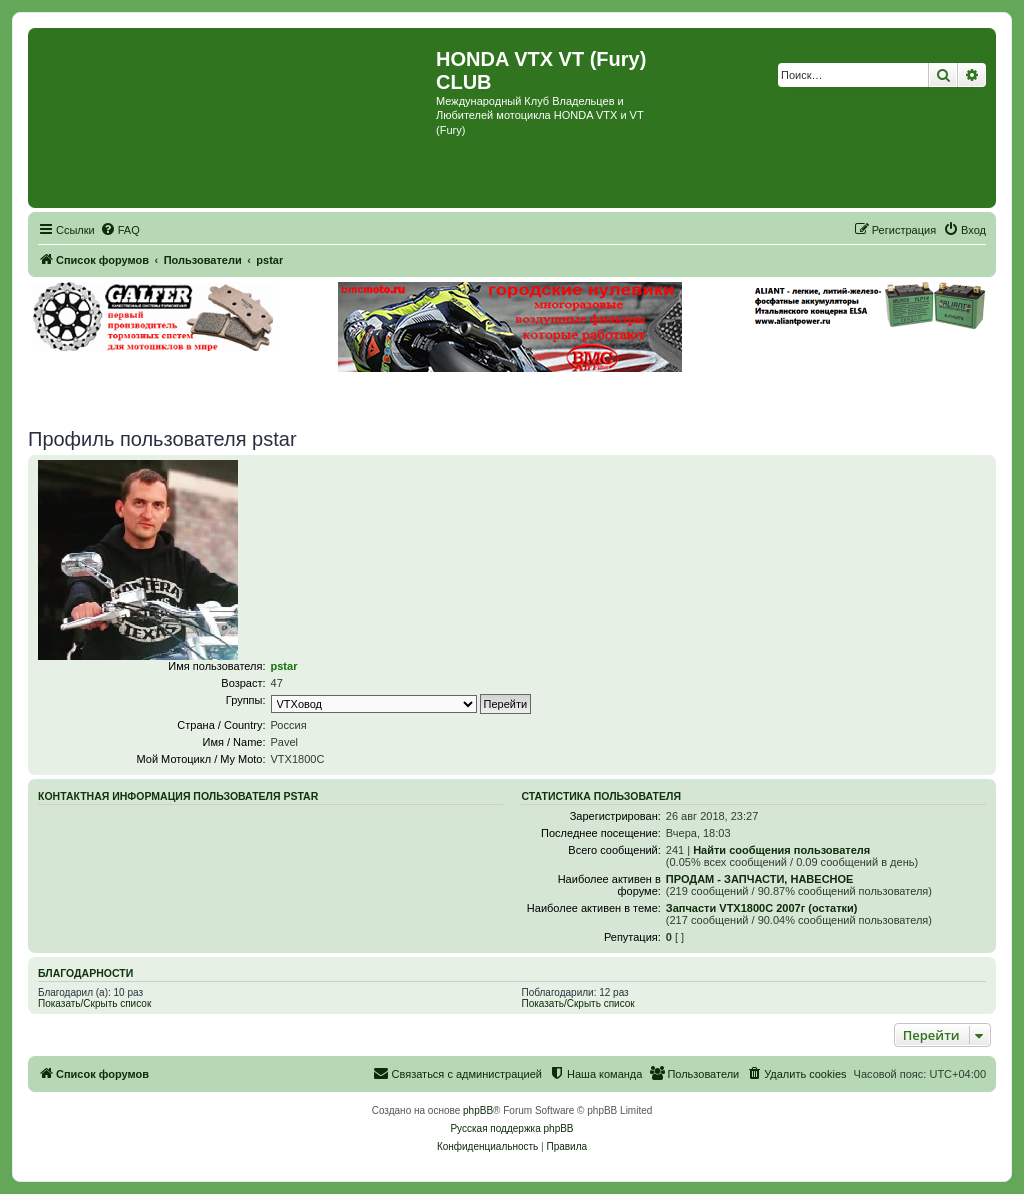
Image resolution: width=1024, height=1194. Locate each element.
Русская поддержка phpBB (511, 1128)
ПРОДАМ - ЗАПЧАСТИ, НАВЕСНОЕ (760, 879)
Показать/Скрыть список (94, 1003)
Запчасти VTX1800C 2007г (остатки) (762, 908)
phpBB (478, 1110)
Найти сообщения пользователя (781, 850)
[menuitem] (120, 230)
